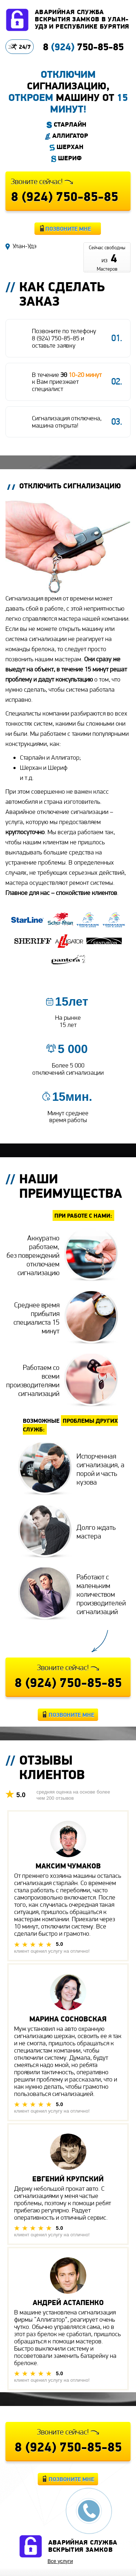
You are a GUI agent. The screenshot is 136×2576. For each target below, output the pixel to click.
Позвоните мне (68, 228)
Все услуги (60, 2561)
